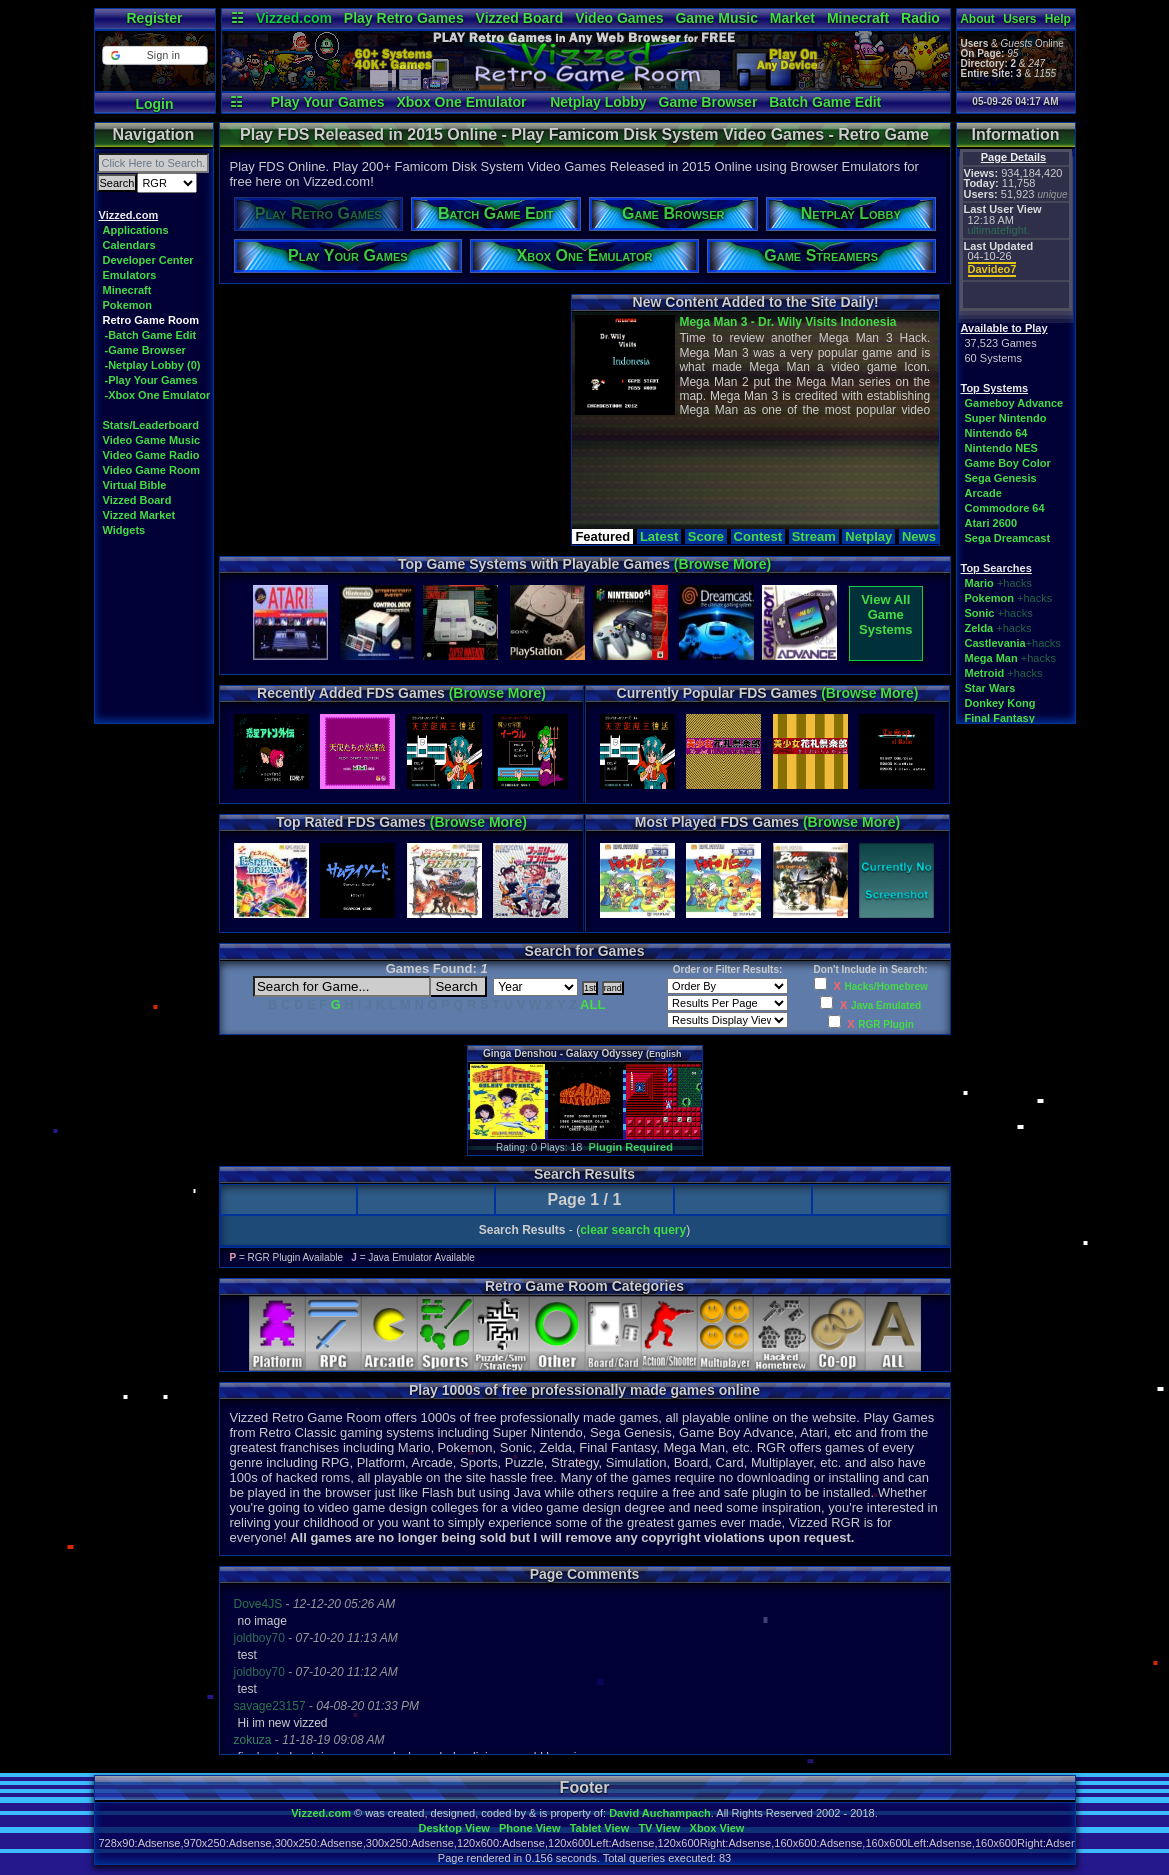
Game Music (716, 18)
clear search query (633, 1230)
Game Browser (708, 102)
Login (154, 104)
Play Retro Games (404, 18)
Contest (758, 536)
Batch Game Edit (825, 102)
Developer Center (148, 260)
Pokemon (128, 305)
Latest (659, 536)
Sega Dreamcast (1008, 538)
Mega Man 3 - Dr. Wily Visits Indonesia (787, 322)
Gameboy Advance (1014, 403)
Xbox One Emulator (461, 102)
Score (706, 536)
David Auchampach (660, 1813)
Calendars (129, 245)
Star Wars (990, 688)
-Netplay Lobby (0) (153, 365)
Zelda (979, 628)
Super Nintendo (1006, 418)
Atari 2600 (991, 523)
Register (154, 18)
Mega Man (991, 658)
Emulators (130, 275)
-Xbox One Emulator (158, 395)
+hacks (1014, 583)
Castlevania (995, 643)
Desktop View (453, 1828)
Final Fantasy (1000, 718)
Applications (136, 230)
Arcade (983, 493)
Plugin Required (631, 1147)
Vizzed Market (139, 515)
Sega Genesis (1001, 478)
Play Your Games (328, 102)
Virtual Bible (135, 485)
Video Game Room (152, 470)
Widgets (124, 530)
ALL (592, 1004)
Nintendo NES (1001, 448)
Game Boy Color (1008, 463)
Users (1019, 19)
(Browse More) (722, 564)
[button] (154, 55)
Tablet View (600, 1828)
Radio (920, 18)
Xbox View (717, 1828)
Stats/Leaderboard (151, 425)
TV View (659, 1828)
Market (792, 18)
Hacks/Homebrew (885, 986)
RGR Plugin (886, 1024)
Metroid (985, 673)
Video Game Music (152, 440)
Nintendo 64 (996, 433)
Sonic (980, 613)
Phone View (530, 1828)
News (919, 536)
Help (1058, 19)
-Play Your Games (151, 380)
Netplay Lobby (598, 102)
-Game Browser (145, 350)
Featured (602, 536)
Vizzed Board (520, 18)
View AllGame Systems (885, 614)
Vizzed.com (294, 18)
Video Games (619, 18)
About (977, 19)
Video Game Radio (151, 455)
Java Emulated (886, 1005)
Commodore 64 (1005, 508)
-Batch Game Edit (151, 335)
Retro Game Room (151, 320)
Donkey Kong (1000, 703)
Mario (979, 583)
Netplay (868, 536)
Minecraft (858, 18)
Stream (814, 536)
